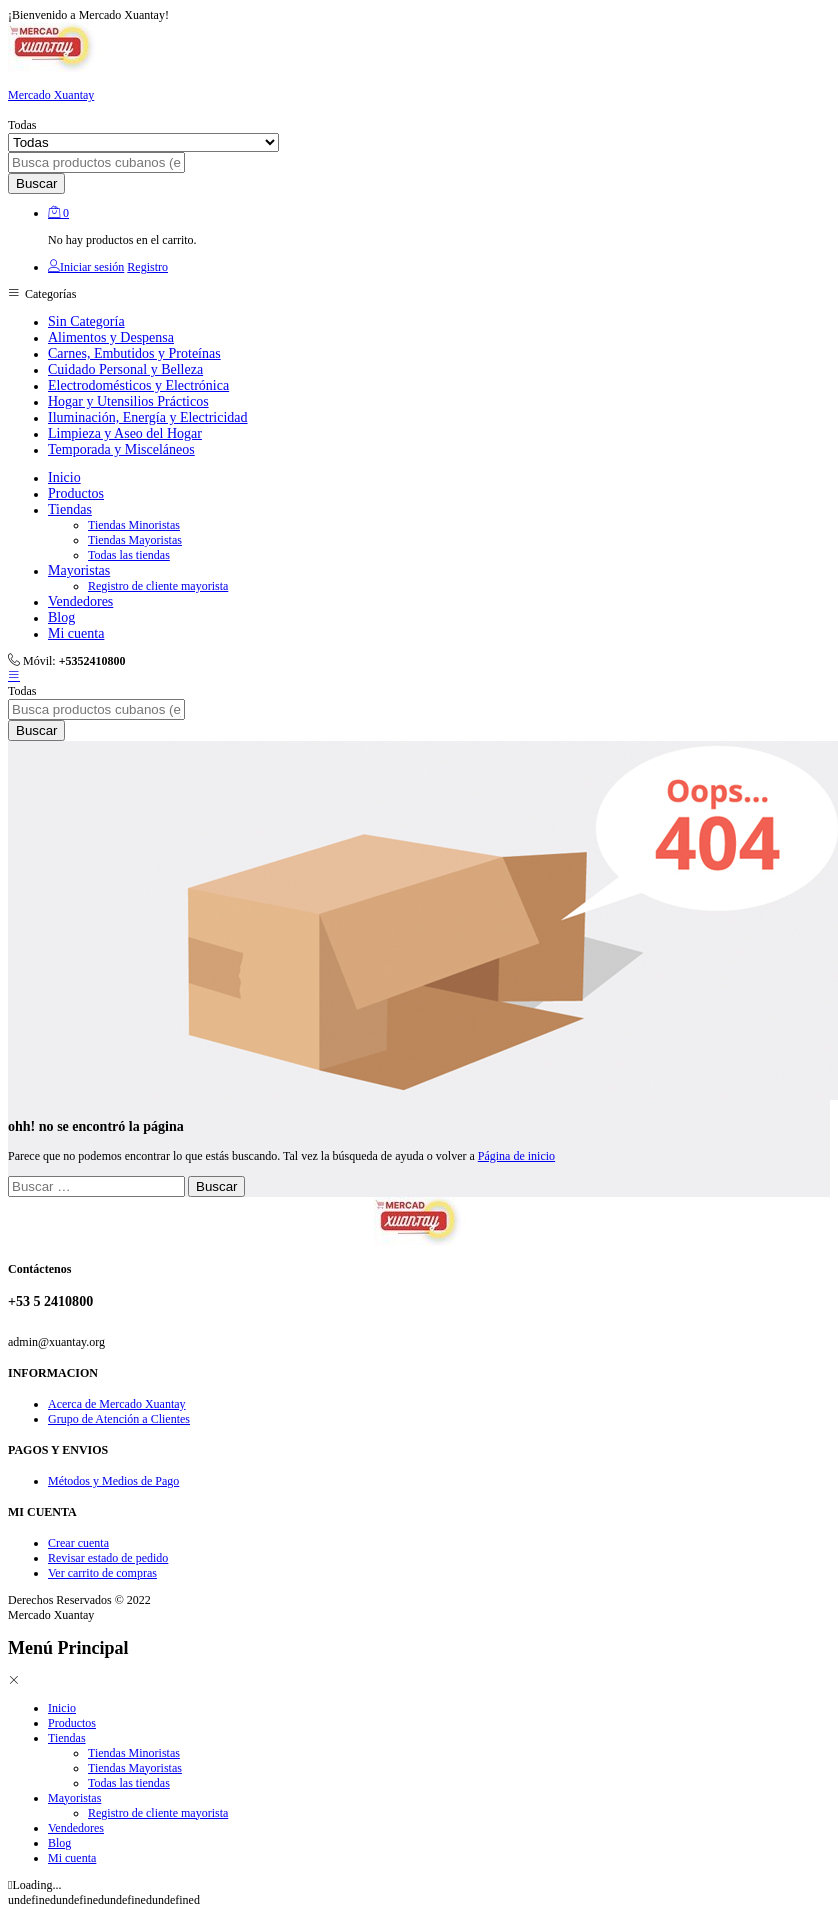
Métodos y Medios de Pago (113, 1481)
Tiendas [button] (70, 509)
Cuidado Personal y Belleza (125, 369)
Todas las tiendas (129, 555)
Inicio (64, 477)
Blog (61, 617)
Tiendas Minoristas (134, 525)
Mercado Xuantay (51, 95)
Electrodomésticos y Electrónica (138, 385)
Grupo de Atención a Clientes (119, 1419)
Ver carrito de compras (102, 1573)
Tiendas (67, 1738)
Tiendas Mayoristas (135, 540)
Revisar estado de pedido (108, 1558)
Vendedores (80, 601)
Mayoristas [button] (79, 570)
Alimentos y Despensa (111, 337)
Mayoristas (74, 1798)
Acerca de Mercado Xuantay (117, 1404)
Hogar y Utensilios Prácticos (128, 401)
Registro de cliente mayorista (158, 586)
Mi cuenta (76, 633)
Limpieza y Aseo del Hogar (125, 433)
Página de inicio (516, 1156)
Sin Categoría (86, 321)
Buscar (36, 183)
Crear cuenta (78, 1543)
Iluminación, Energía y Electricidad (148, 417)
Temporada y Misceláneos (121, 449)
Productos (76, 493)
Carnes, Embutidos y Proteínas (134, 353)
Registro (147, 267)
